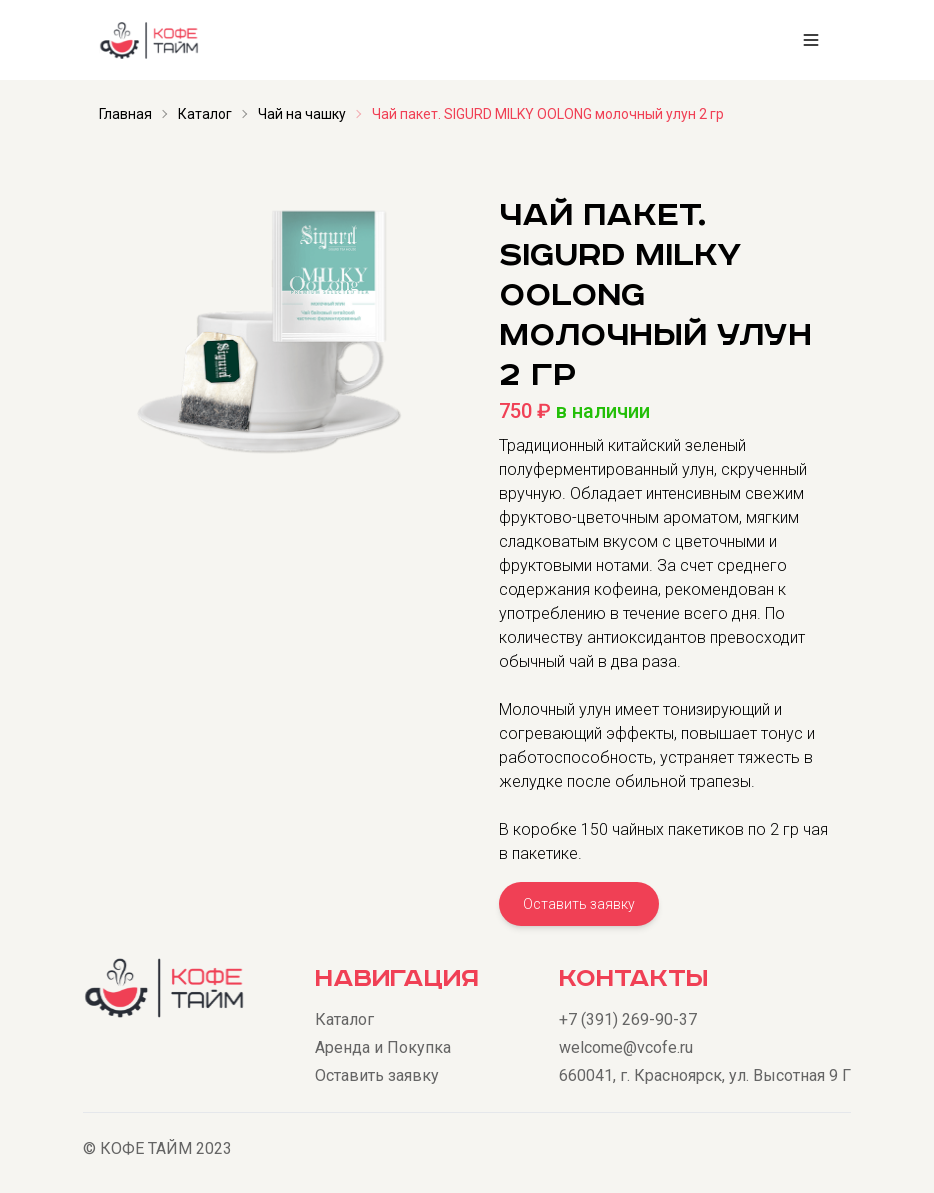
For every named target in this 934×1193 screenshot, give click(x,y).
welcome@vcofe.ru (626, 1047)
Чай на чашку (302, 114)
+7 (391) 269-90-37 (628, 1019)
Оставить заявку (579, 904)
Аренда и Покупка (383, 1047)
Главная (125, 114)
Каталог (205, 114)
